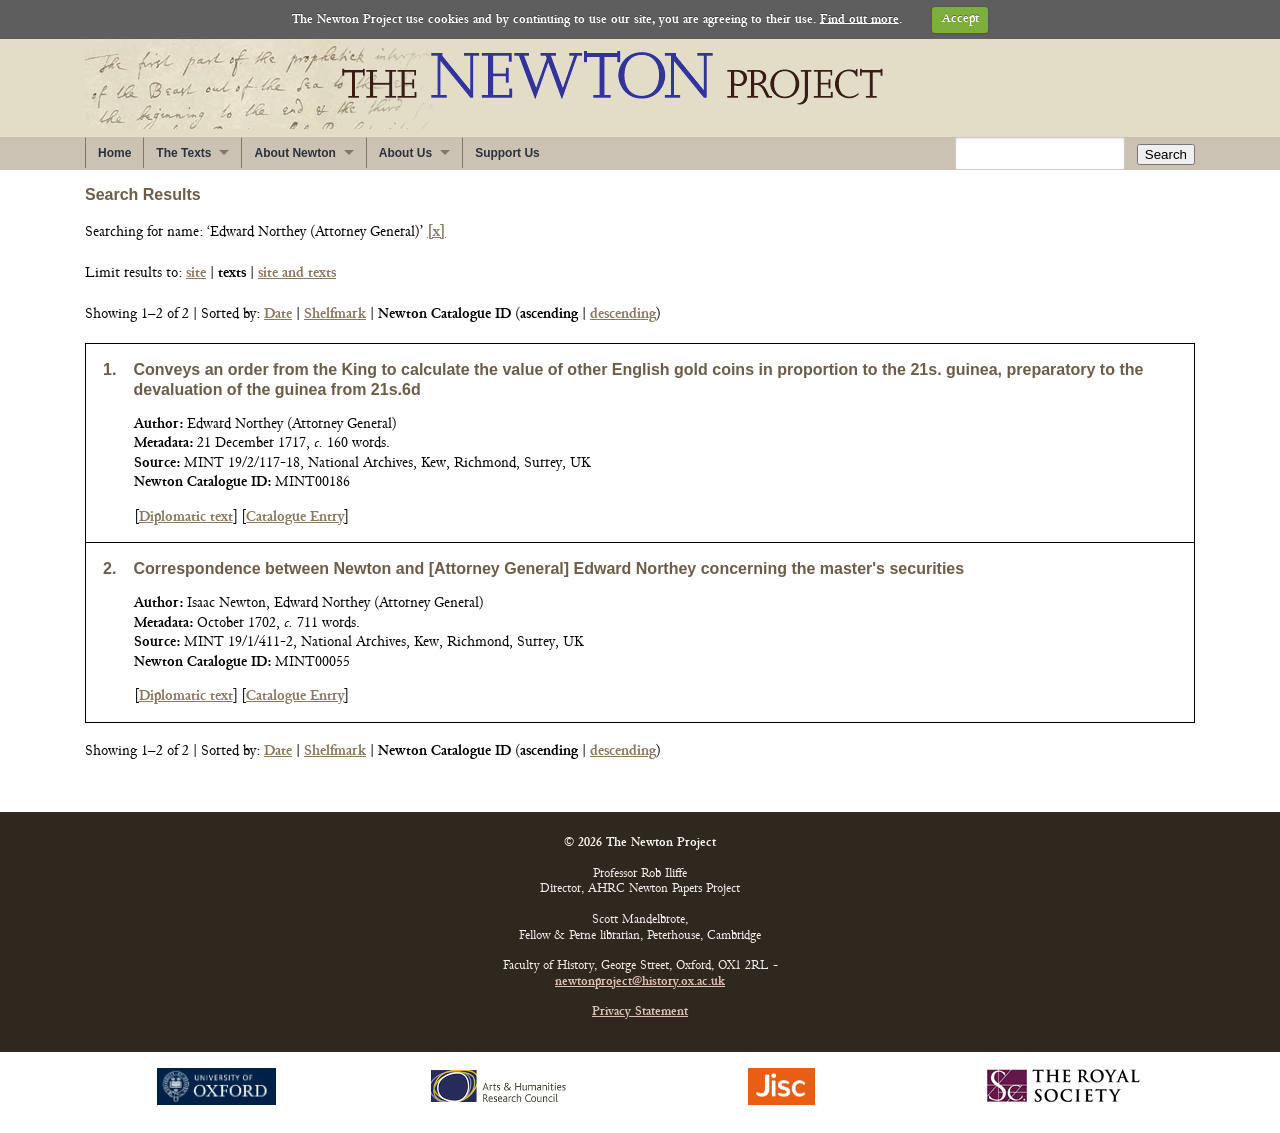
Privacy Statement (640, 1012)
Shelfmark (335, 314)
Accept (960, 19)
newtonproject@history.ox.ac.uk (640, 982)
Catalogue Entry (295, 517)
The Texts (183, 153)
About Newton (294, 153)
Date (278, 314)
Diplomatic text (186, 517)
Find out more (859, 19)
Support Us (507, 153)
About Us (405, 153)
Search (1166, 154)
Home (114, 153)
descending (623, 314)
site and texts (297, 273)
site (196, 273)
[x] (436, 232)
